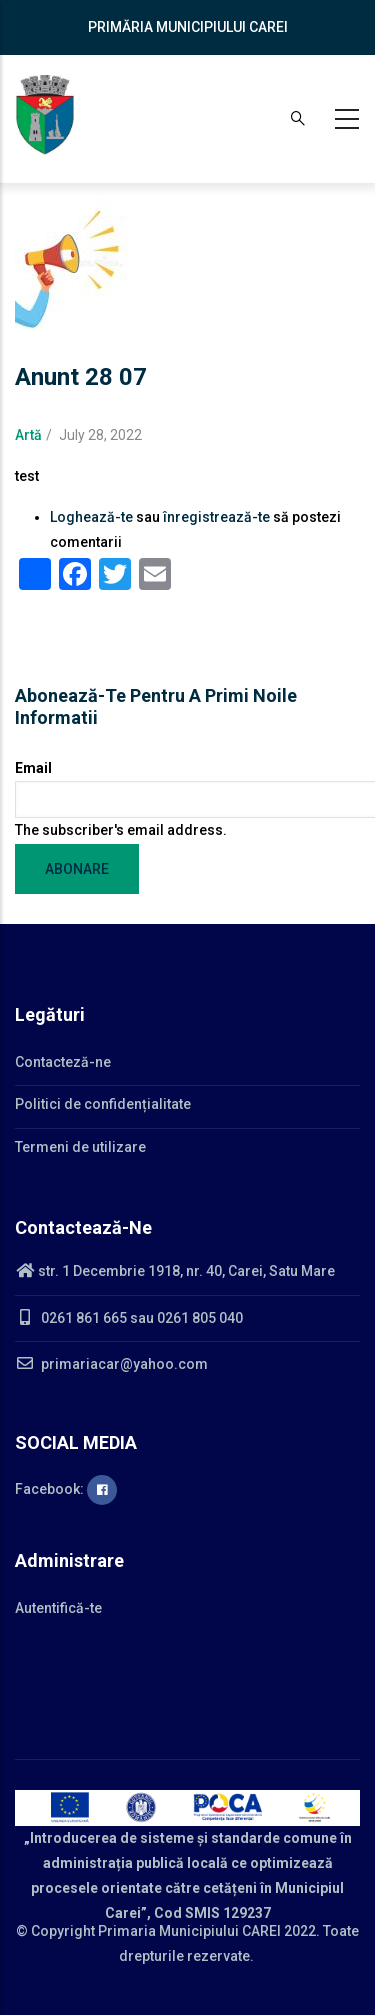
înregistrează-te (216, 517)
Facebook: (66, 1489)
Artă (28, 435)
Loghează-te (91, 517)
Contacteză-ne (63, 1062)
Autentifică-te (58, 1608)
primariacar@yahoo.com (111, 1364)
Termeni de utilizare (80, 1147)
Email (33, 768)
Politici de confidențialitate (103, 1104)
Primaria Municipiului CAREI (189, 1931)
